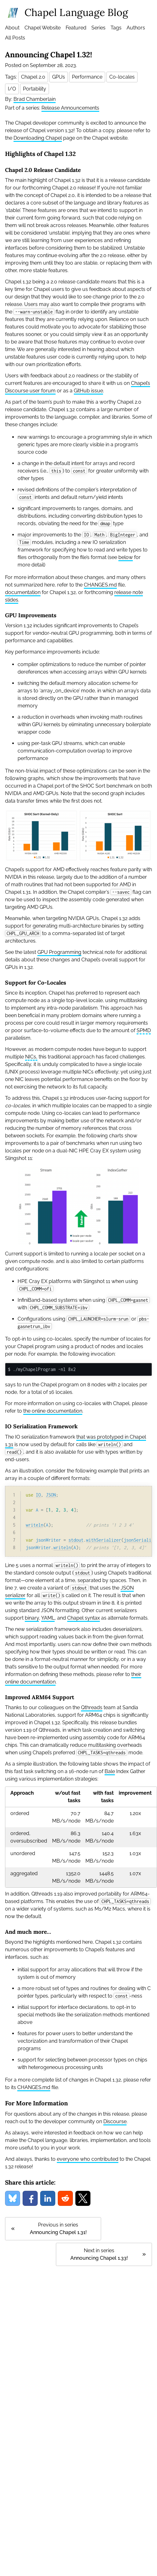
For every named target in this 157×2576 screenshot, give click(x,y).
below (125, 557)
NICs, (31, 1057)
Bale (110, 1771)
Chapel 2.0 (33, 77)
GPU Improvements (31, 615)
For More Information (36, 2103)
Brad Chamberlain (35, 99)
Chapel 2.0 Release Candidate (43, 169)
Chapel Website (42, 28)
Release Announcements (70, 108)
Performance (87, 77)
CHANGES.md (100, 585)
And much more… (28, 1931)
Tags (116, 28)
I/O (12, 89)
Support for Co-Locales (35, 982)
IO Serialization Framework (41, 1426)
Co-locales (122, 77)
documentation (23, 592)
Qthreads (91, 1707)
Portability (34, 89)
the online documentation (52, 1411)
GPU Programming (59, 952)
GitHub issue (88, 391)
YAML (48, 1618)
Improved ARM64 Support (39, 1697)
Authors (136, 28)
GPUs (58, 77)
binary (32, 1618)
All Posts (15, 38)
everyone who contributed (87, 2159)
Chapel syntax (83, 1618)
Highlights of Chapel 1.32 (40, 154)
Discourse (115, 2121)
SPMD (144, 1030)
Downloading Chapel (38, 138)
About (12, 28)
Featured (76, 28)
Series (98, 28)
